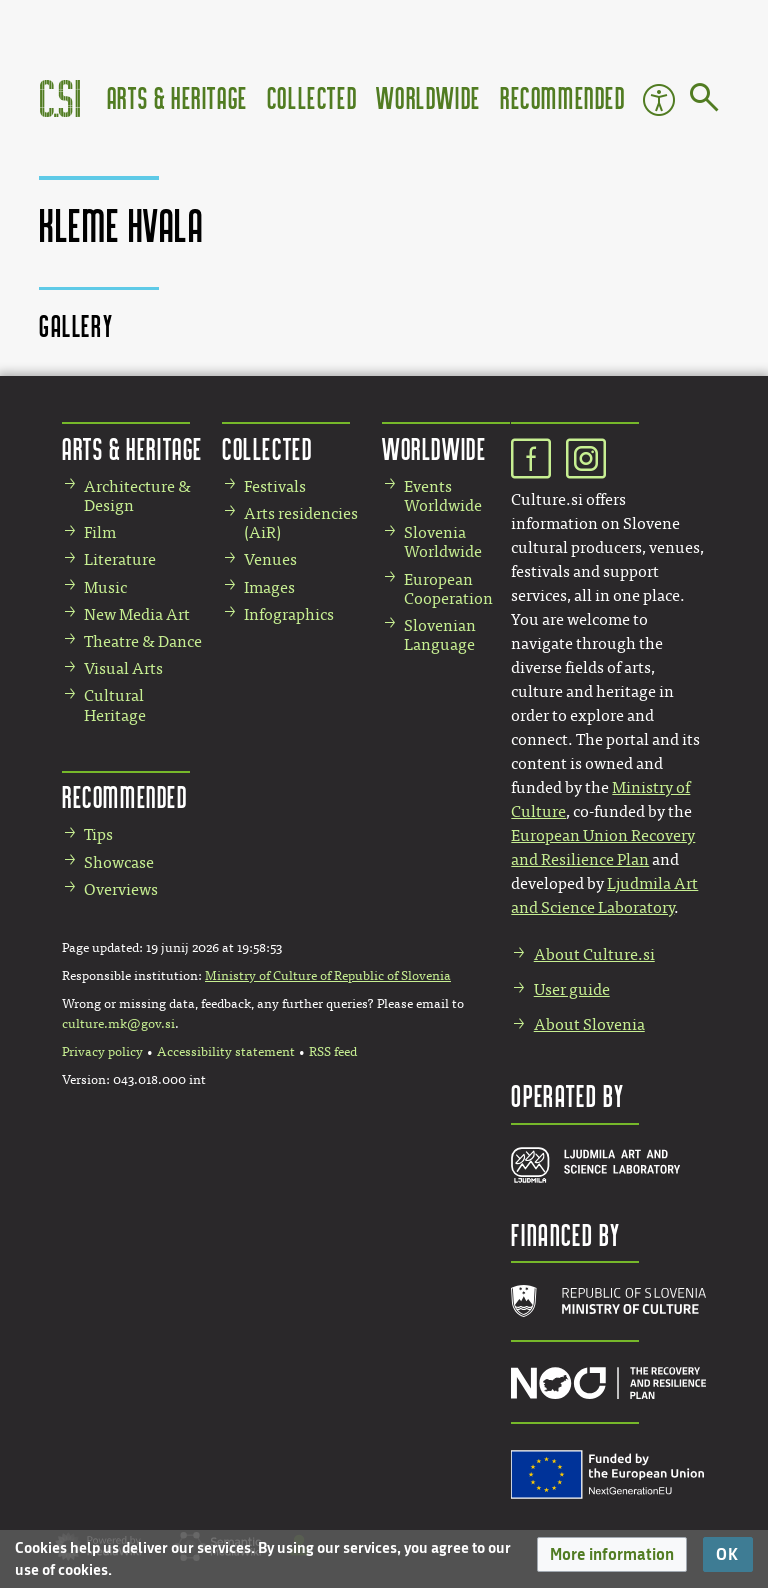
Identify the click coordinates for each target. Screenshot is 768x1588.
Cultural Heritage (115, 705)
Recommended (563, 97)
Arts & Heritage (177, 97)
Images (269, 587)
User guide (572, 989)
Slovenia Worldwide (443, 542)
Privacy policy (102, 1052)
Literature (120, 559)
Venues (270, 559)
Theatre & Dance (143, 641)
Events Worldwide (443, 496)
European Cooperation (448, 589)
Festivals (275, 486)
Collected (312, 97)
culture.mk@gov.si (118, 1024)
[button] (612, 1554)
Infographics (289, 614)
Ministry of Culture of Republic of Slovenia (328, 976)
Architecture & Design (137, 496)
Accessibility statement (226, 1052)
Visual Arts (123, 668)
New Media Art (137, 614)
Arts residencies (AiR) (301, 523)
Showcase (119, 862)
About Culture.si (594, 954)
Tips (98, 834)
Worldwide (428, 97)
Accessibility (659, 100)
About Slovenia (589, 1024)
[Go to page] (704, 101)
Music (105, 587)
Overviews (121, 889)
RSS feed (333, 1052)
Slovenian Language (440, 635)
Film (100, 532)
